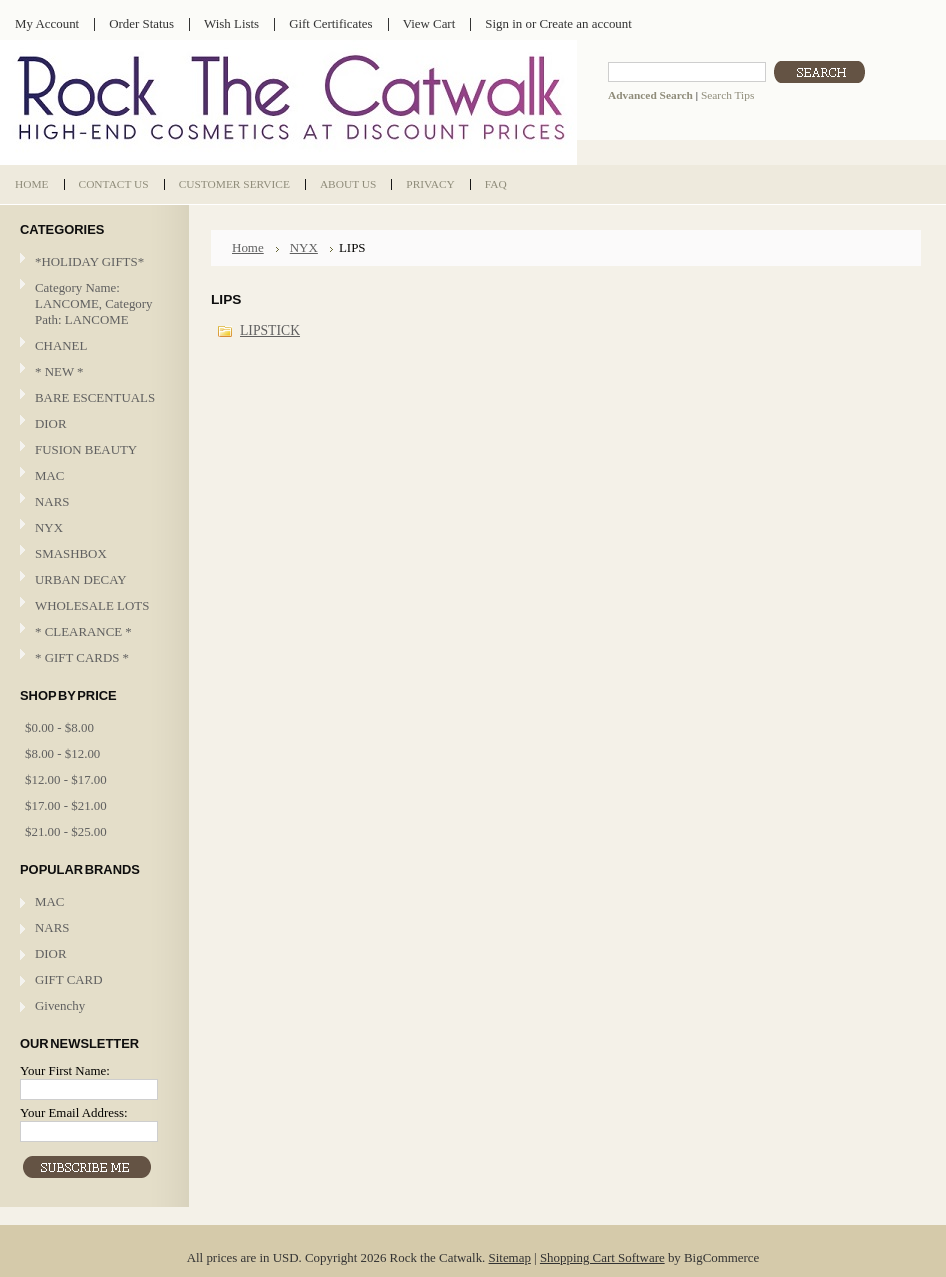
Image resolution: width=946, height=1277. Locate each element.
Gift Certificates (331, 23)
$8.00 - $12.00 (62, 753)
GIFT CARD (69, 979)
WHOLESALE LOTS (92, 605)
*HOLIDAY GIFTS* (89, 261)
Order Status (141, 23)
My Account (47, 23)
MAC (92, 476)
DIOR (51, 423)
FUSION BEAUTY (86, 449)
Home (248, 247)
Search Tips (727, 95)
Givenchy (60, 1005)
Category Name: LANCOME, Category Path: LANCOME (94, 303)
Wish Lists (231, 23)
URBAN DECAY (81, 579)
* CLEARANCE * (83, 631)
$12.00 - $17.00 (66, 779)
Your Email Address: (74, 1112)
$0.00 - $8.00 (59, 727)
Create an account (585, 23)
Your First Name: (65, 1070)
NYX (92, 528)
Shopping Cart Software (602, 1257)
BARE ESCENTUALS (95, 397)
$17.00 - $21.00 (66, 805)
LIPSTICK (270, 330)
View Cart (429, 23)
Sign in (503, 23)
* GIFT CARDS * (82, 657)
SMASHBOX (71, 553)
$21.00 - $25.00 (66, 831)
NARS (52, 501)
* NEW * (59, 371)
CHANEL (61, 345)
